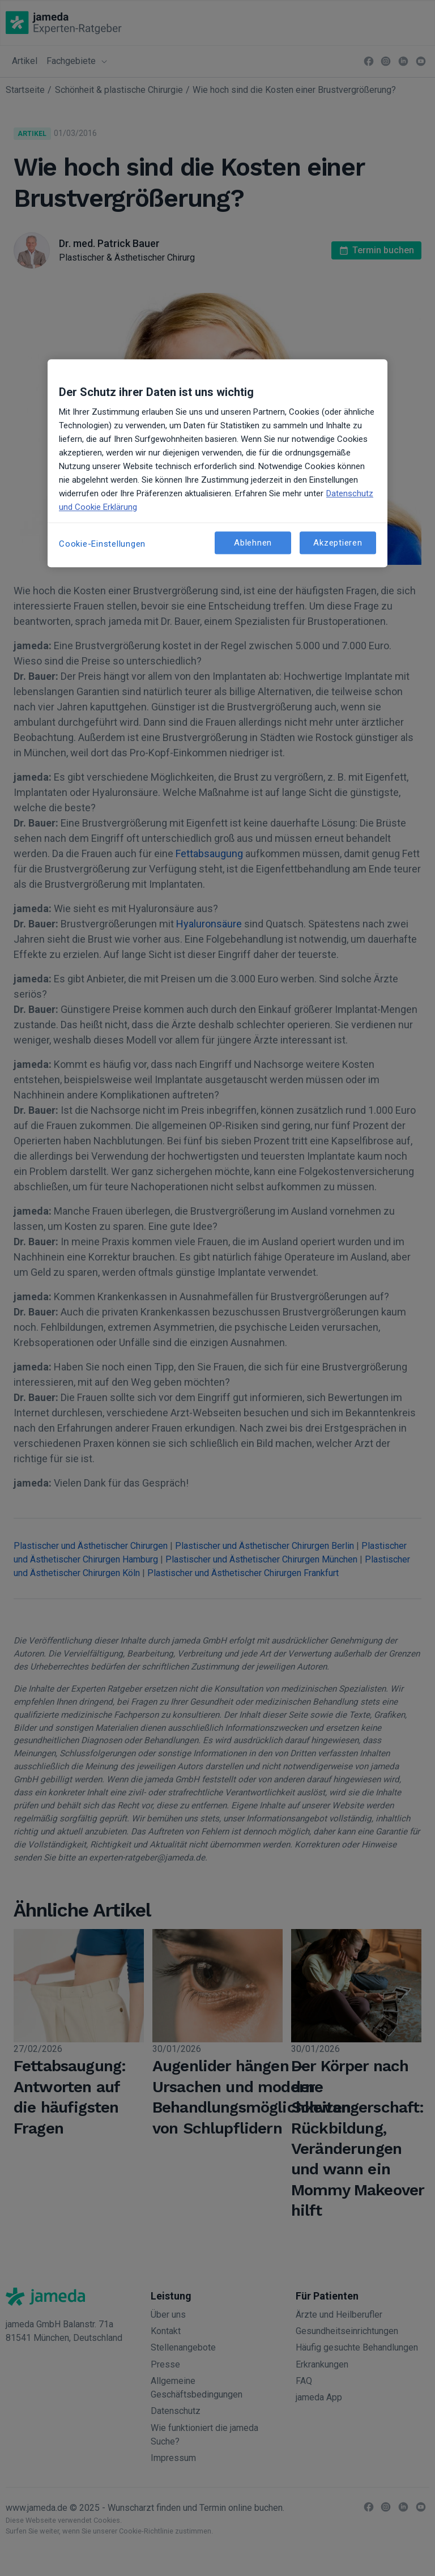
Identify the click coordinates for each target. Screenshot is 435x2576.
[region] (217, 463)
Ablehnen (253, 543)
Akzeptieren (337, 543)
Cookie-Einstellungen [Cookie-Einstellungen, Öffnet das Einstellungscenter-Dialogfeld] (102, 544)
